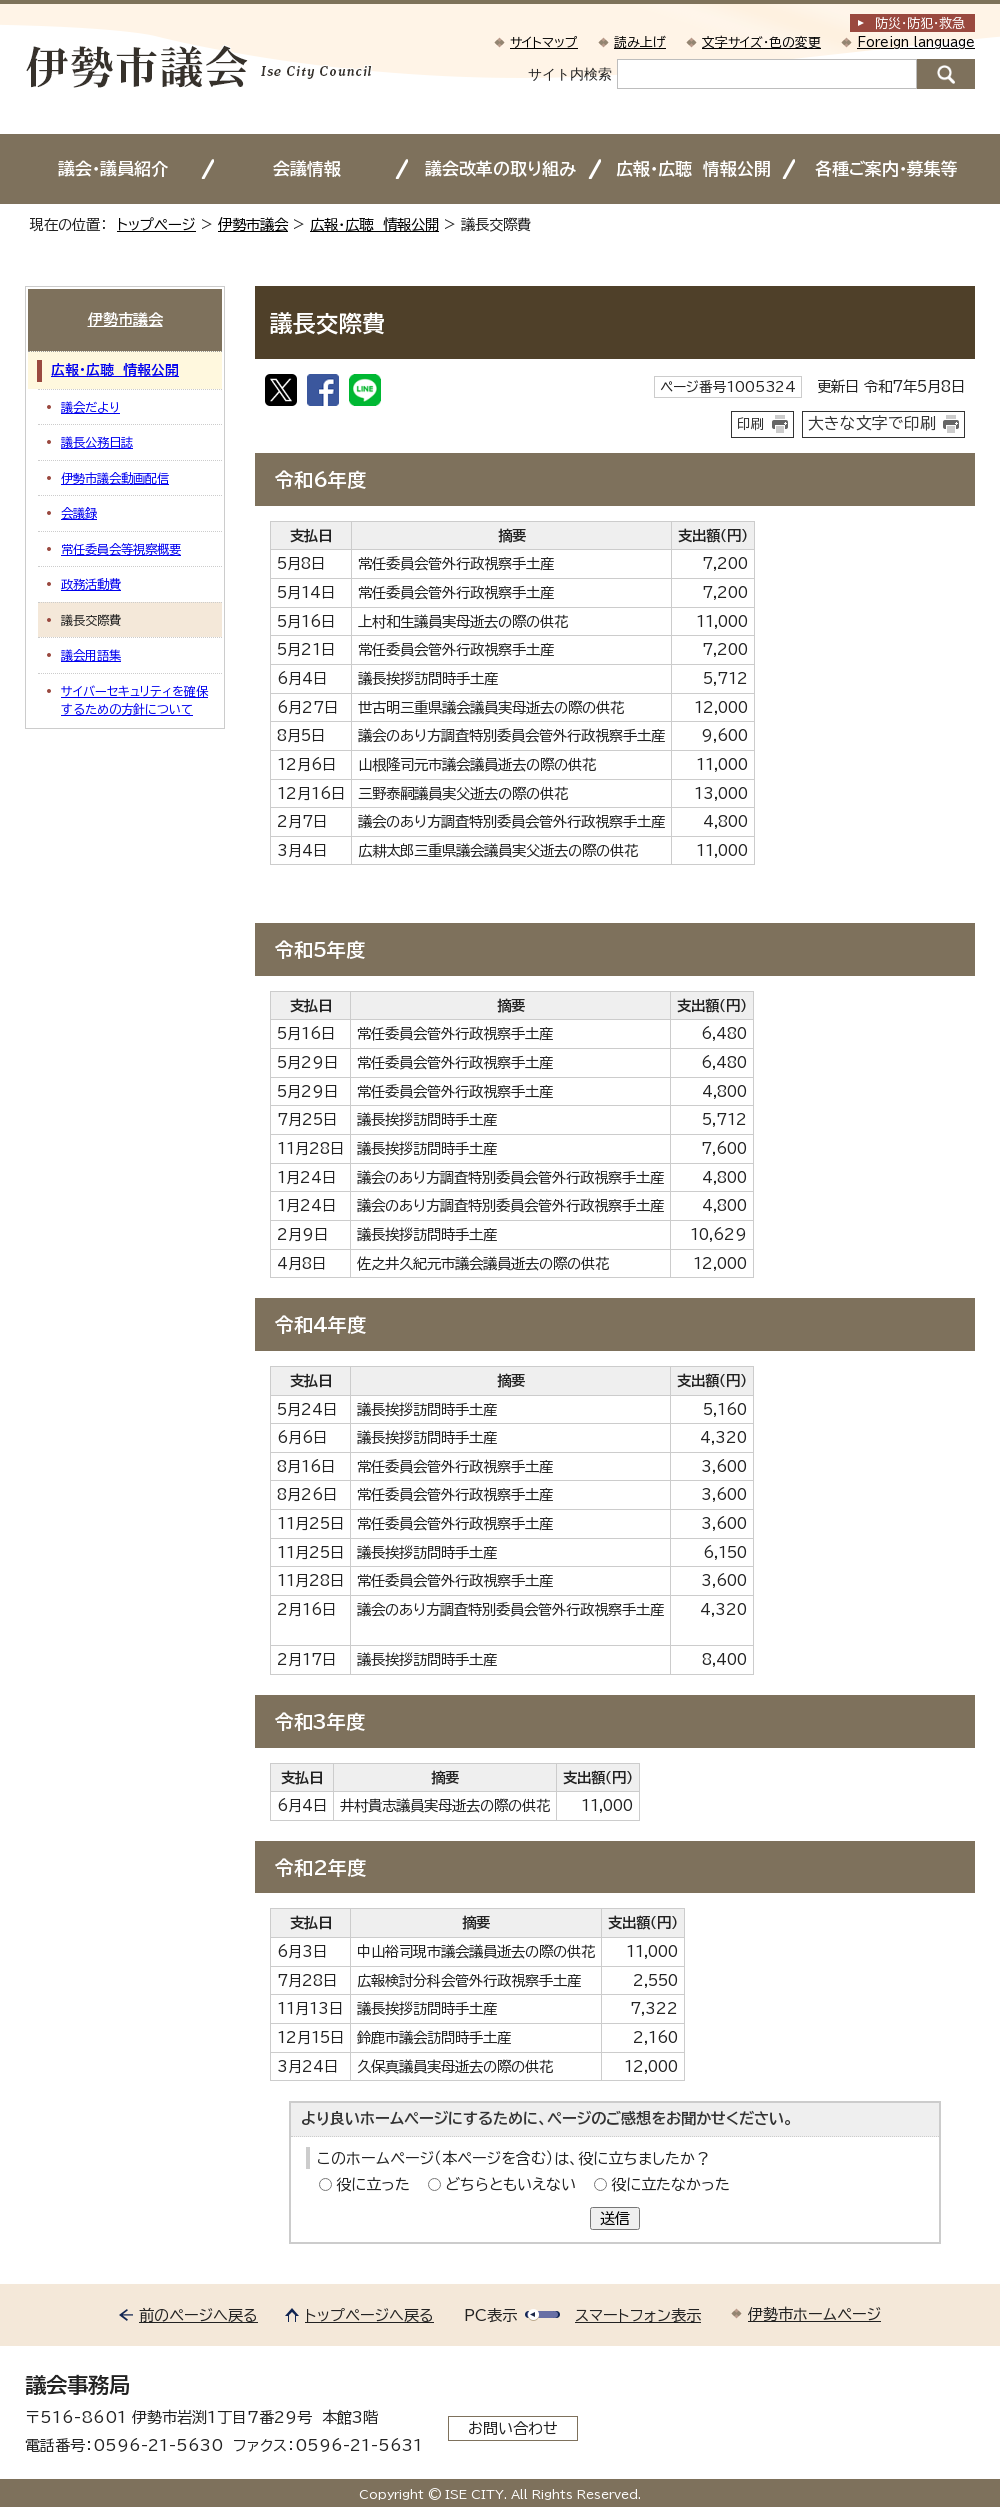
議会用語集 (91, 655)
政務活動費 (91, 584)
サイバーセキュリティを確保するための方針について (134, 700)
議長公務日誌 (97, 442)
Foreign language (916, 42)
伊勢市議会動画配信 (115, 478)
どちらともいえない (510, 2184)
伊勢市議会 (253, 224)
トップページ (156, 224)
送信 (615, 2218)
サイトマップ (544, 42)
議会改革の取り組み (500, 168)
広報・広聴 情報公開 (693, 168)
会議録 (79, 513)
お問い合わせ (513, 2428)
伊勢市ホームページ (814, 2314)
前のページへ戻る (198, 2315)
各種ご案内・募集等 (886, 168)
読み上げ (640, 42)
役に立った (373, 2184)
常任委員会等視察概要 (121, 549)
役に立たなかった (670, 2184)
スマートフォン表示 (638, 2315)
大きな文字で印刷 (872, 423)
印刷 (751, 424)
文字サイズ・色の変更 (761, 42)
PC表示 (490, 2315)
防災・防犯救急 (920, 23)
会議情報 (307, 168)
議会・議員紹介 (113, 168)
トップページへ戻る (369, 2315)
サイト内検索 (570, 74)
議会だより (90, 407)
